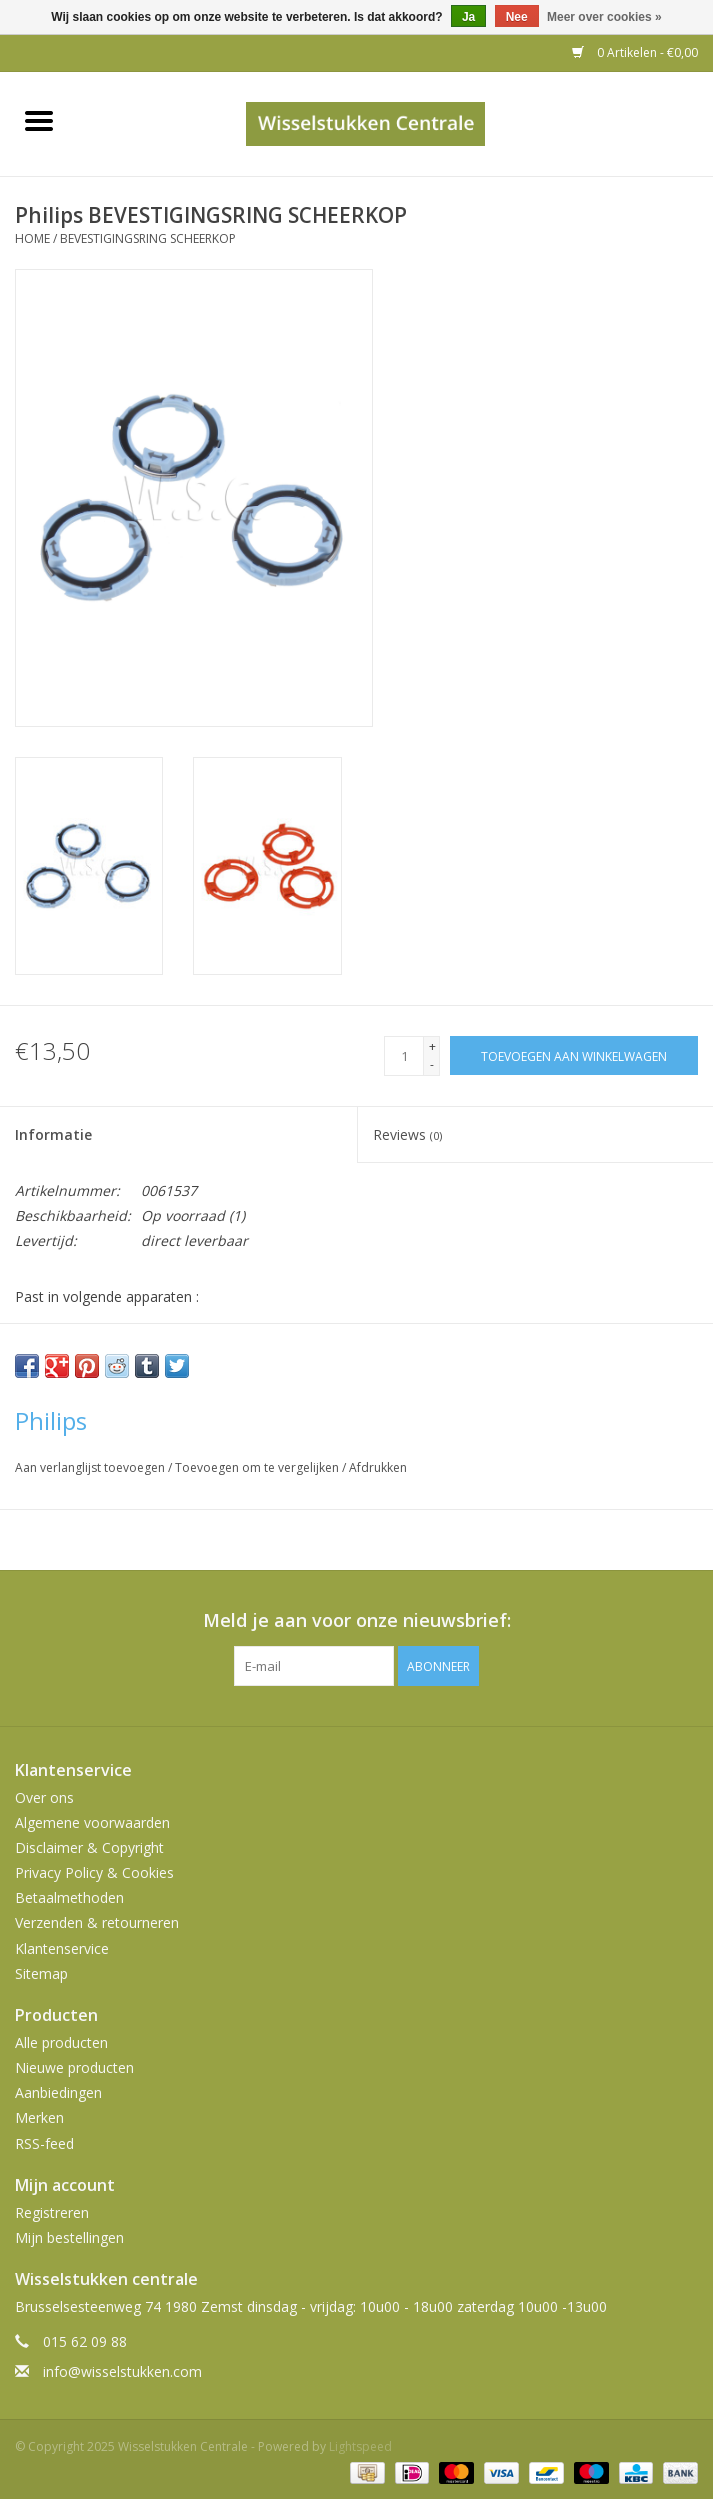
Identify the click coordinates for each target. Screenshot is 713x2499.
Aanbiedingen (58, 2092)
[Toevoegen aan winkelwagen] (574, 1055)
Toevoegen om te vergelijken (258, 1467)
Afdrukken (378, 1467)
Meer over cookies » (604, 17)
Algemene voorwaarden (92, 1822)
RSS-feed (44, 2143)
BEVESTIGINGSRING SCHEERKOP (148, 238)
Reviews (407, 1134)
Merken (39, 2117)
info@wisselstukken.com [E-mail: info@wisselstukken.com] (122, 2371)
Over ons (44, 1797)
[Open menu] (39, 120)
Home (32, 238)
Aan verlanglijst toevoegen (91, 1467)
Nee (517, 17)
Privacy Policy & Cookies (94, 1872)
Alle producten (61, 2042)
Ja (468, 17)
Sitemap (41, 1973)
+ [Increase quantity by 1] (432, 1046)
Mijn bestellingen (69, 2237)
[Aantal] (404, 1056)
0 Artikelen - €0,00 (635, 52)
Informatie (53, 1134)
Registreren (52, 2212)
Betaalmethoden (69, 1897)
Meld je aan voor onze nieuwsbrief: (357, 1620)
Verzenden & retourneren (97, 1922)
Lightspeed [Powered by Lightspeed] (360, 2446)
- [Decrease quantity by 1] (432, 1064)
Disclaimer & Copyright (89, 1847)
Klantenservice (62, 1948)
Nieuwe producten (74, 2067)
